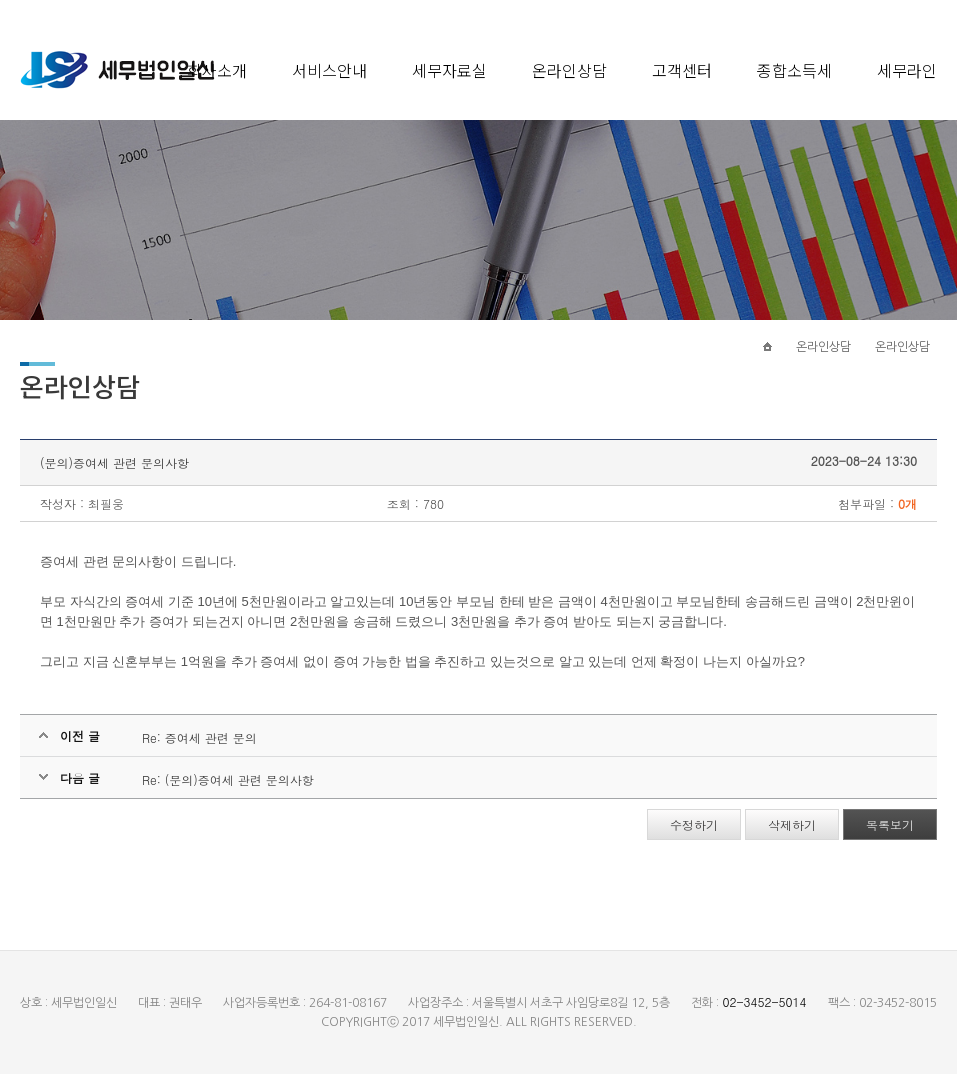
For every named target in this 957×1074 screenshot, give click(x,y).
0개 (907, 503)
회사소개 (217, 70)
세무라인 (907, 70)
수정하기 (694, 824)
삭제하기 (792, 824)
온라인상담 (569, 70)
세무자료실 (449, 70)
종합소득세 (794, 70)
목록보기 (890, 824)
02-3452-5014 (764, 1001)
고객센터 (682, 70)
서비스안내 (329, 70)
